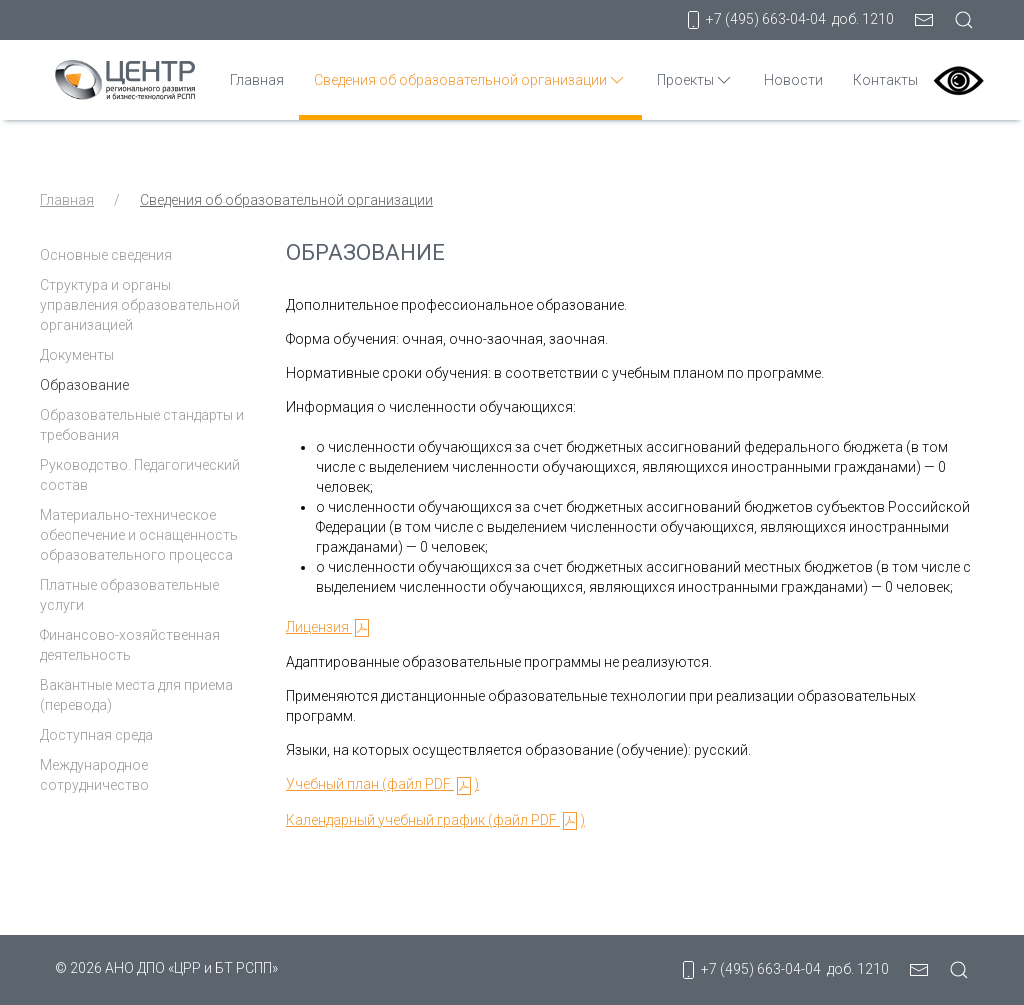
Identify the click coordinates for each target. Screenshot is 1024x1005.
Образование (84, 385)
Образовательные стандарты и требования (142, 425)
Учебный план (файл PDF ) (382, 784)
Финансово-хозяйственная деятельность (130, 645)
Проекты (695, 80)
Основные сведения (106, 255)
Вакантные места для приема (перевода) (136, 695)
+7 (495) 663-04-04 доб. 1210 (788, 20)
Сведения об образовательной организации (470, 80)
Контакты (885, 80)
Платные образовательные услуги (129, 595)
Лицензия (329, 627)
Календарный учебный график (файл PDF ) (435, 820)
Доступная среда (96, 735)
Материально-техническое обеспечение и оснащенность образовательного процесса (139, 535)
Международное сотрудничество (94, 775)
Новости (793, 80)
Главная (257, 80)
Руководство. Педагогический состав (140, 475)
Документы (77, 355)
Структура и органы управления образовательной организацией (140, 305)
